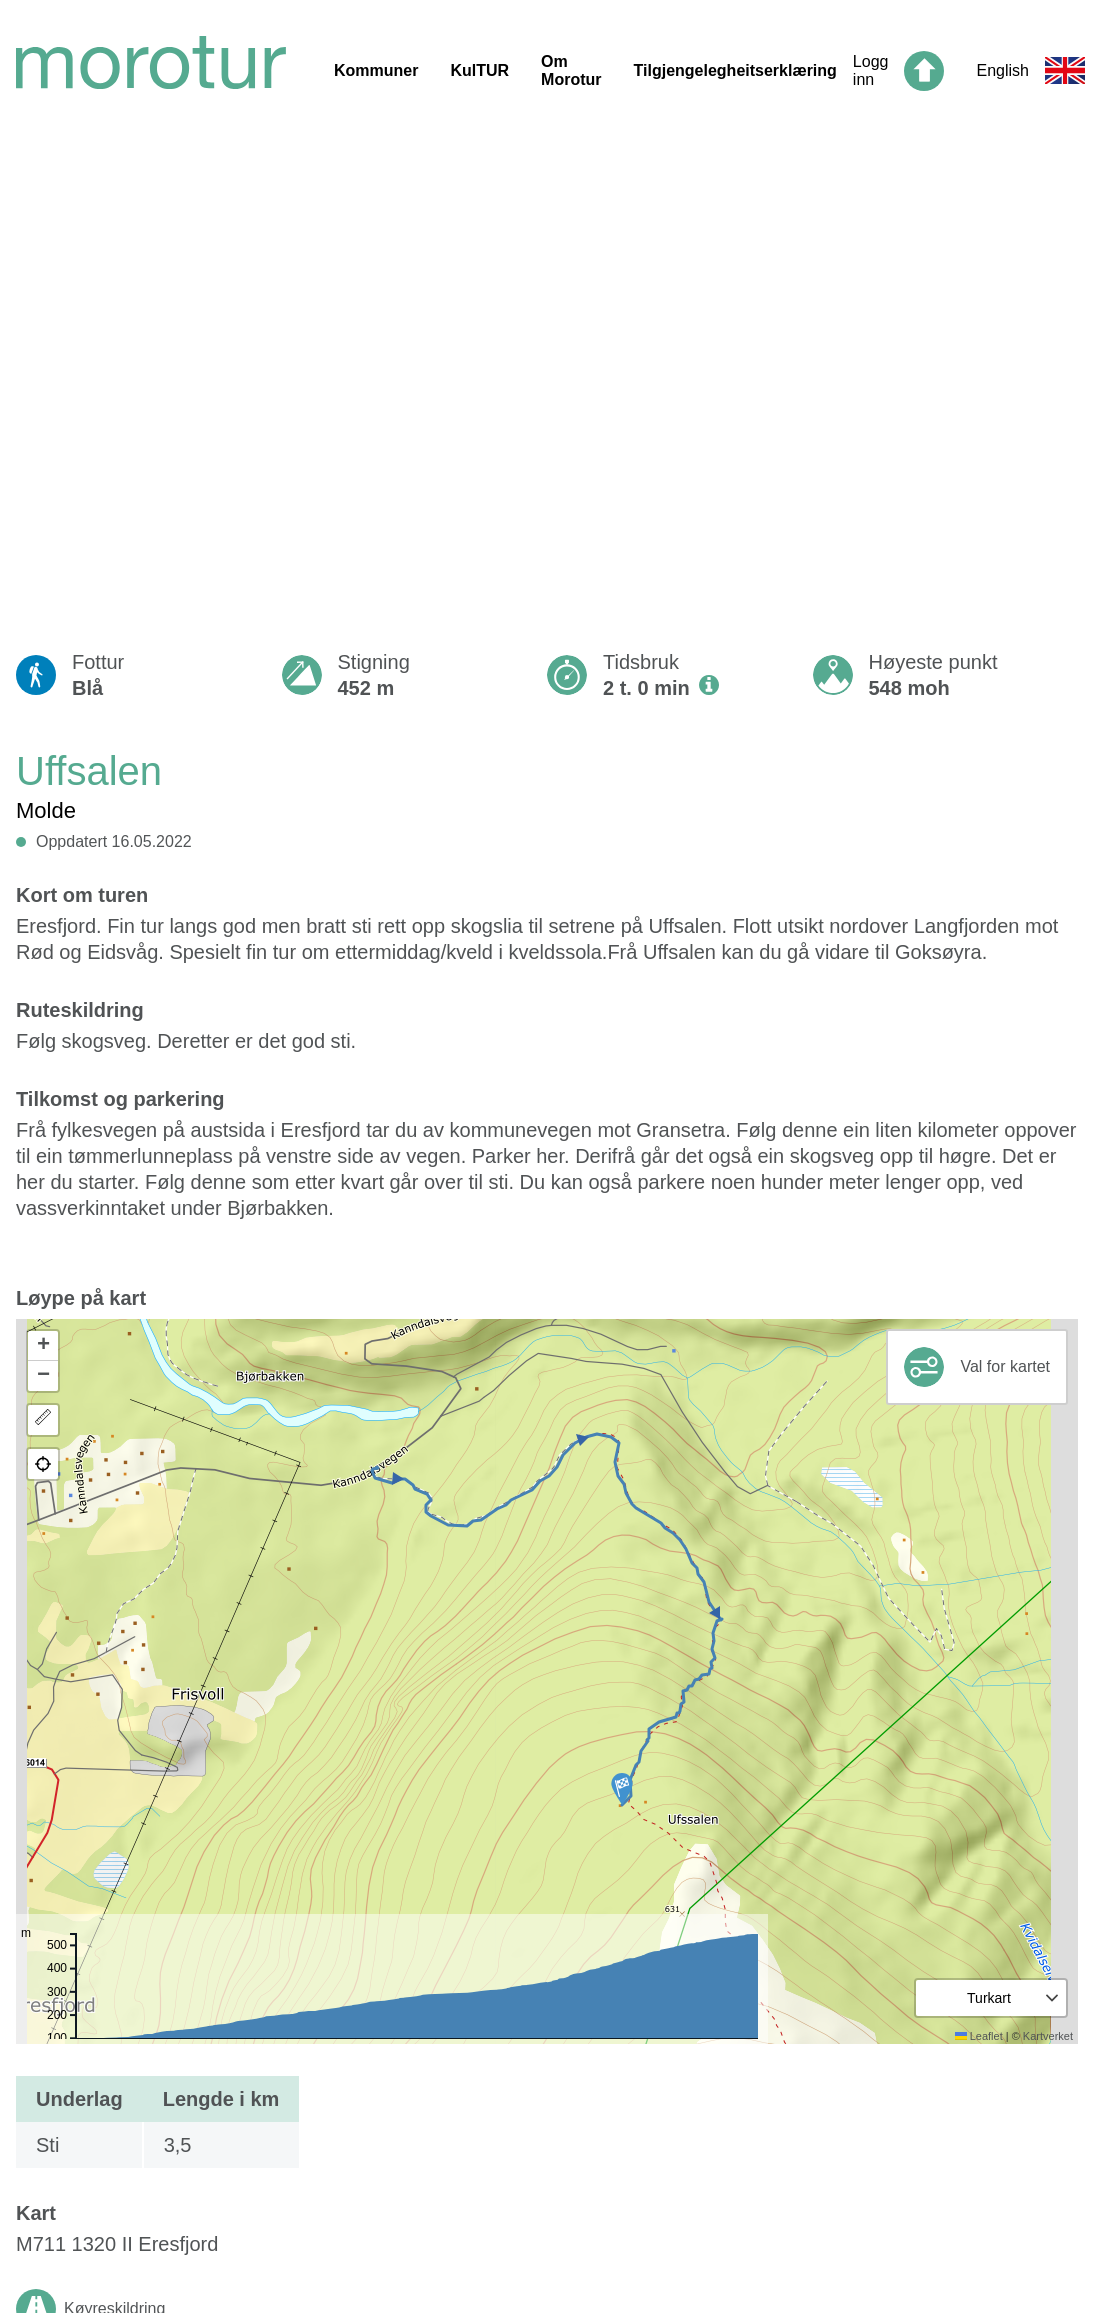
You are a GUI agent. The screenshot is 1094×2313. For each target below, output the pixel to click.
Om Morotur (571, 70)
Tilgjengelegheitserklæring (735, 70)
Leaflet (979, 2036)
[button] (622, 1789)
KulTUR (479, 70)
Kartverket (1048, 2036)
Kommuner (376, 70)
